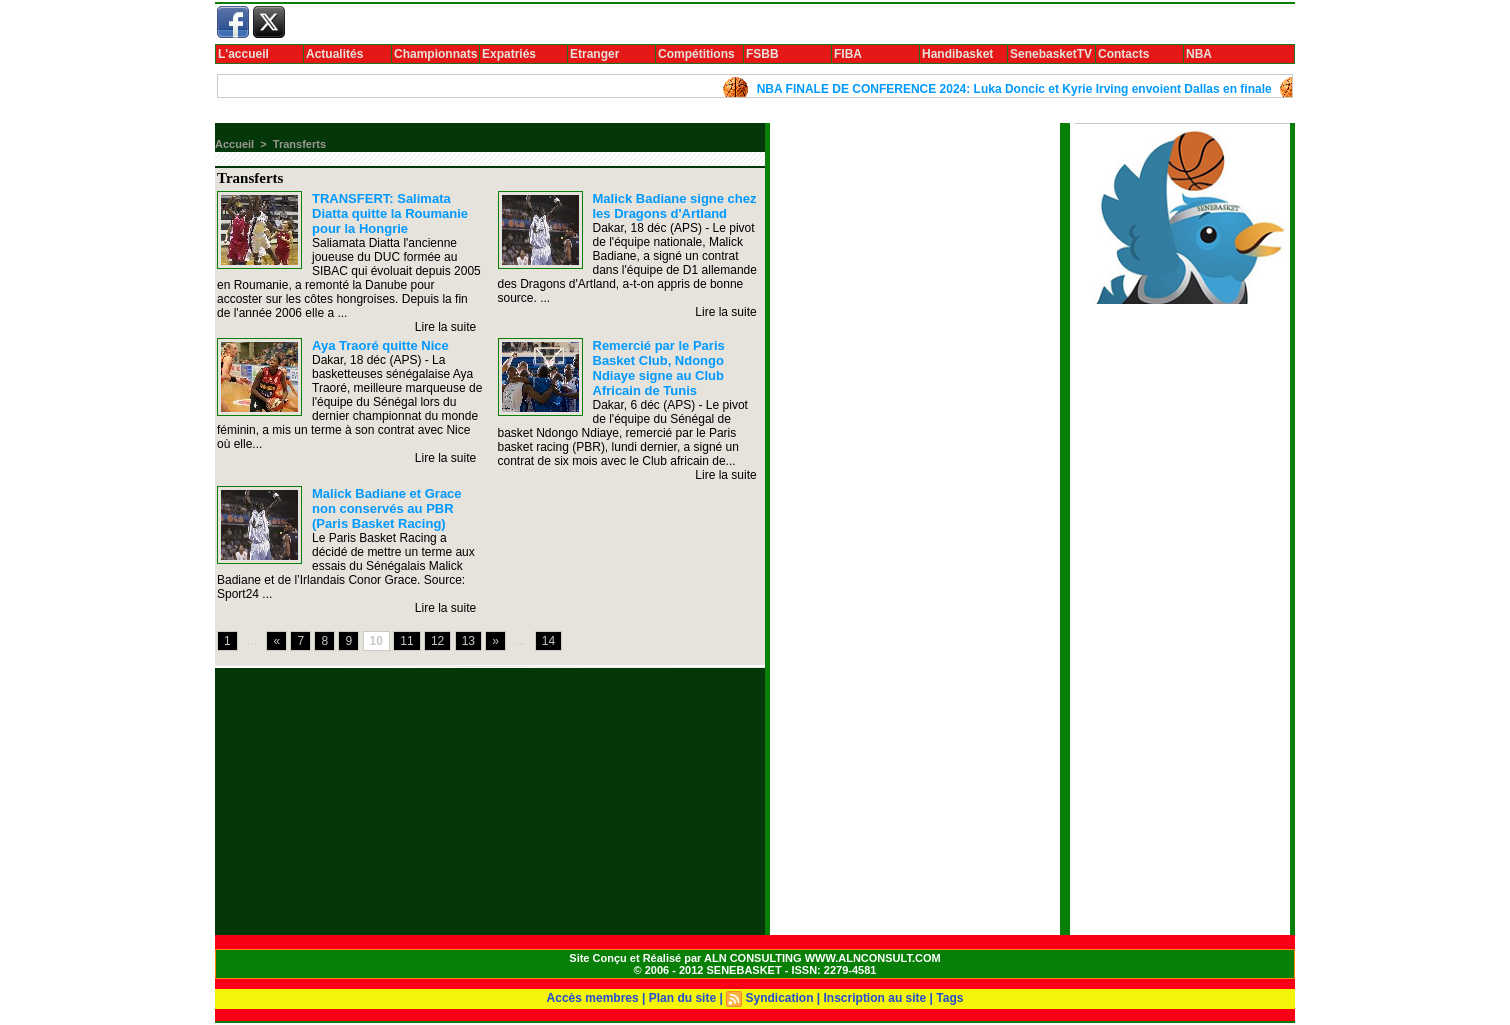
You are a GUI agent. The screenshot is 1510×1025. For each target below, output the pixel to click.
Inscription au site (875, 998)
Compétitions (696, 54)
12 (437, 641)
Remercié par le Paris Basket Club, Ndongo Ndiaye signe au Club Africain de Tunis (659, 368)
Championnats (435, 54)
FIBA (848, 54)
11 (406, 641)
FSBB (762, 54)
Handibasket (957, 54)
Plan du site (682, 998)
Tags (949, 998)
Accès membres (593, 998)
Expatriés (509, 54)
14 (548, 641)
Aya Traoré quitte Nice (380, 345)
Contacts (1123, 54)
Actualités (334, 54)
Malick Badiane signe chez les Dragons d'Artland (675, 206)
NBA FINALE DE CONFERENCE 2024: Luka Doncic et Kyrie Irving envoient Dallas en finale (1020, 89)
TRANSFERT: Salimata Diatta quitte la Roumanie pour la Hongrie (390, 213)
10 (376, 641)
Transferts (299, 144)
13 (468, 641)
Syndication (779, 998)
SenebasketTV (1051, 54)
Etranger (594, 54)
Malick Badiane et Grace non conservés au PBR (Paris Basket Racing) (387, 508)
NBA (1199, 54)
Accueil (234, 144)
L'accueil (243, 54)
